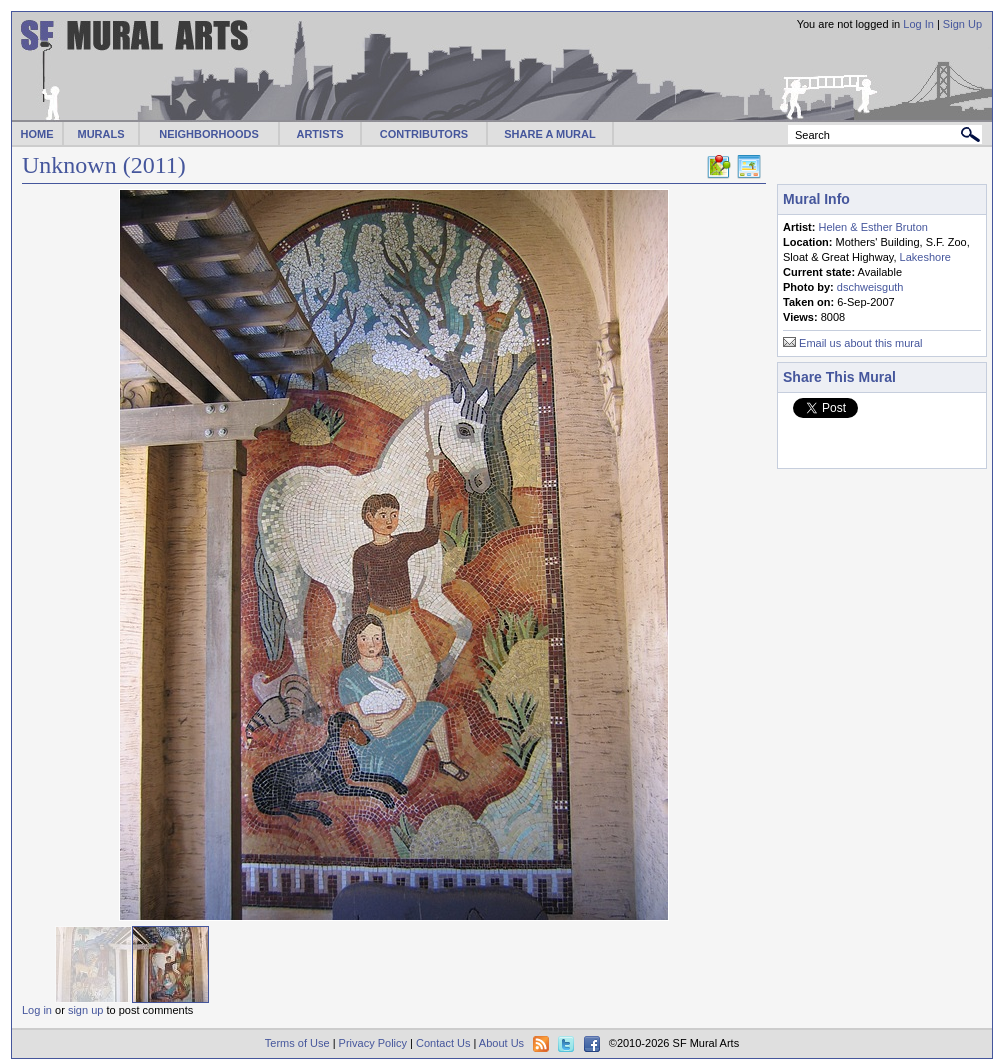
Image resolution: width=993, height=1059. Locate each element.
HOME (37, 134)
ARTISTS (319, 134)
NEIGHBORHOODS (209, 134)
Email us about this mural (861, 343)
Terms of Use (297, 1043)
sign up (85, 1010)
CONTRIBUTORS (424, 134)
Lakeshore (925, 257)
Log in (37, 1010)
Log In (918, 24)
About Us (501, 1043)
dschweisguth (870, 287)
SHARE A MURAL (549, 134)
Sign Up (962, 24)
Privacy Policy (373, 1043)
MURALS (100, 134)
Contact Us (443, 1043)
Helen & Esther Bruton (872, 227)
